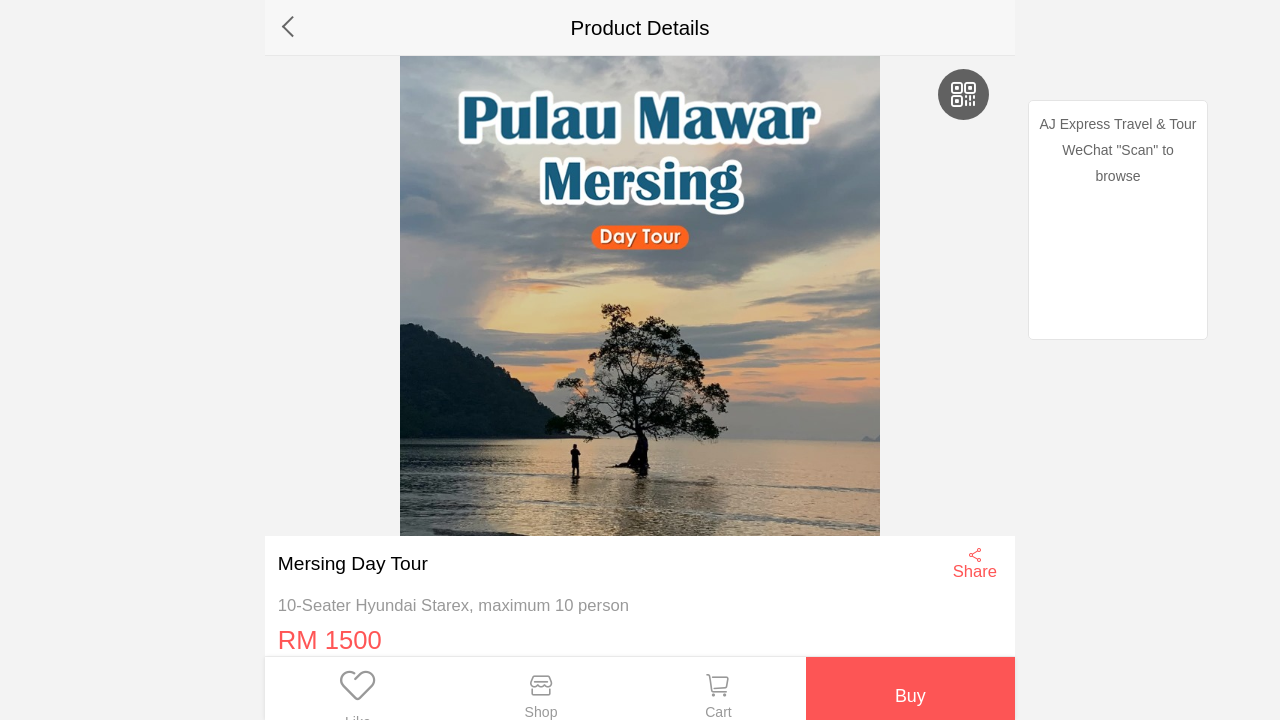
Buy (908, 688)
